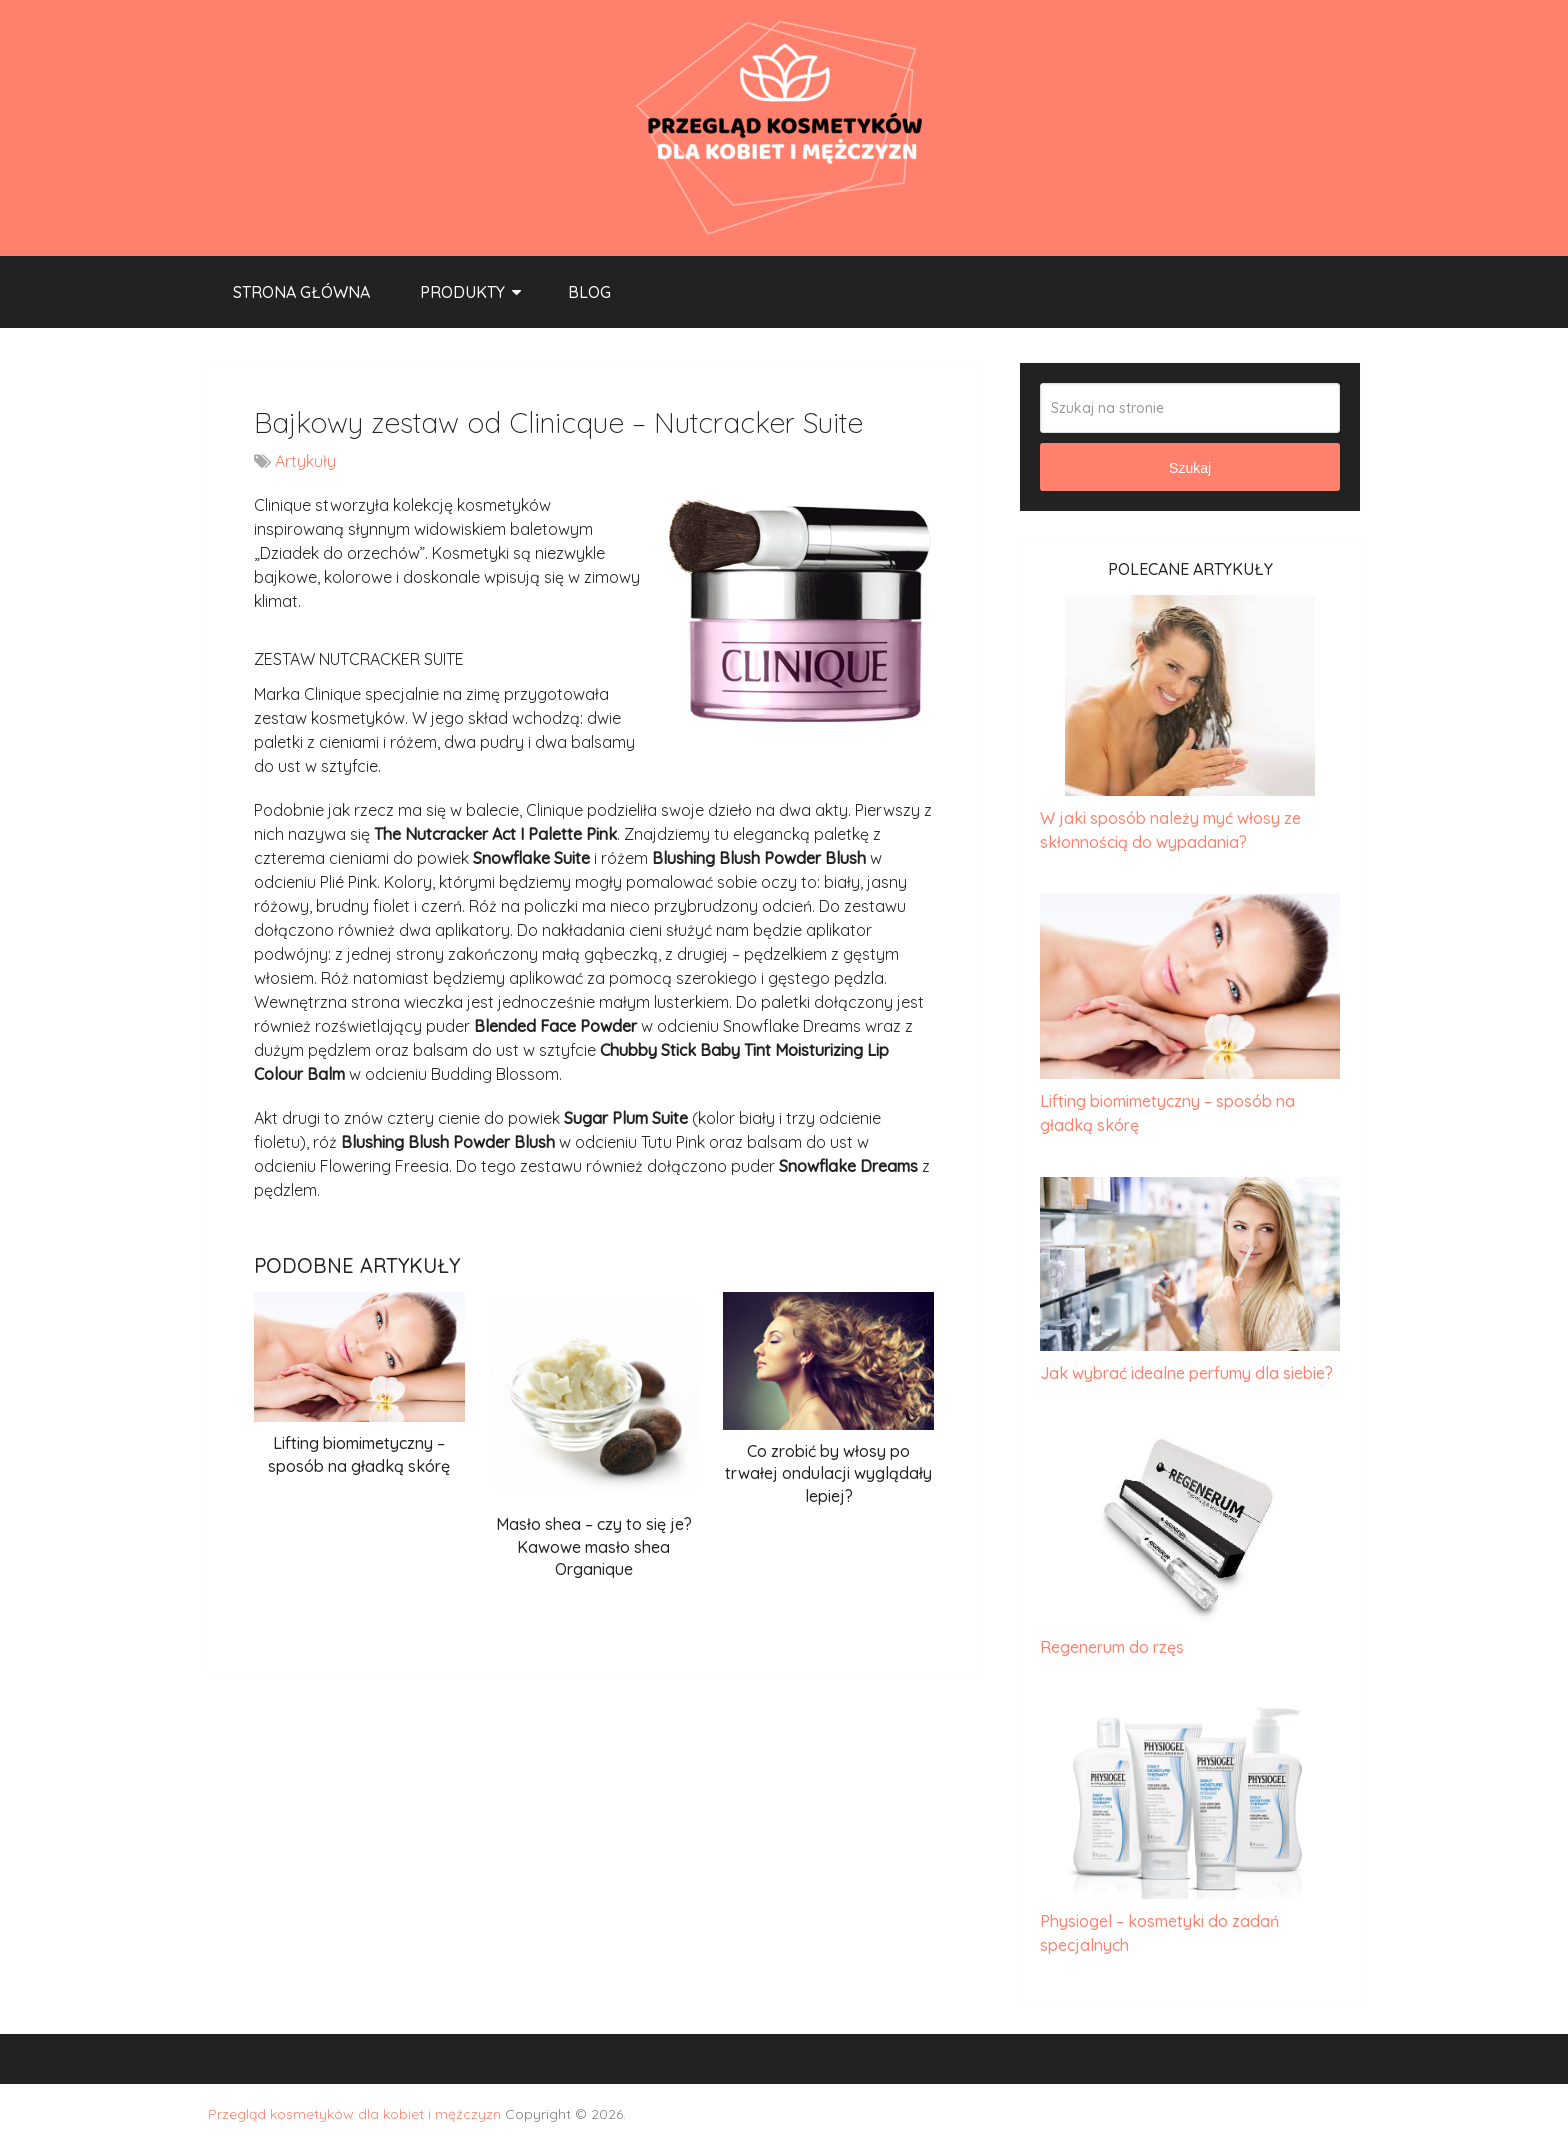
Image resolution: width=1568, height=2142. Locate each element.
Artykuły (305, 461)
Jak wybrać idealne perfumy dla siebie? (1186, 1373)
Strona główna (301, 292)
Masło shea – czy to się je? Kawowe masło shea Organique (594, 1546)
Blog (589, 292)
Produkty (462, 292)
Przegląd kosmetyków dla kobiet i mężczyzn (354, 2114)
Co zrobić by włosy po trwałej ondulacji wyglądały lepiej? (828, 1473)
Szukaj (1190, 468)
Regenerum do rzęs (1112, 1647)
